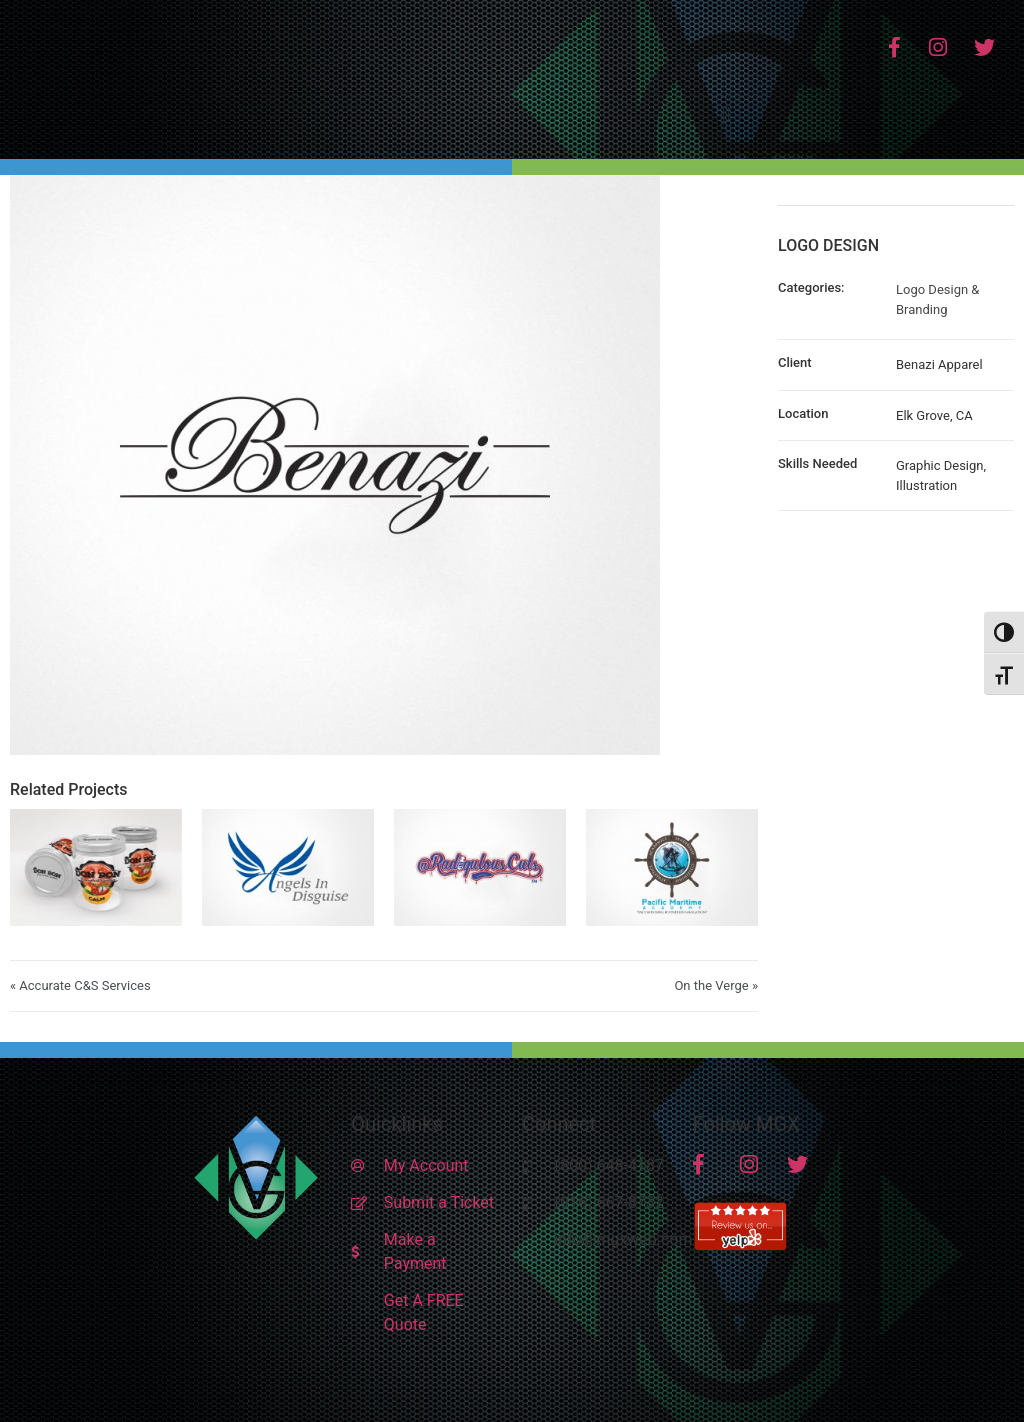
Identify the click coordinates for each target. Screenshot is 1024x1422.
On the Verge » (716, 985)
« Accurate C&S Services (80, 985)
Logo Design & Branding (937, 299)
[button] (726, 114)
